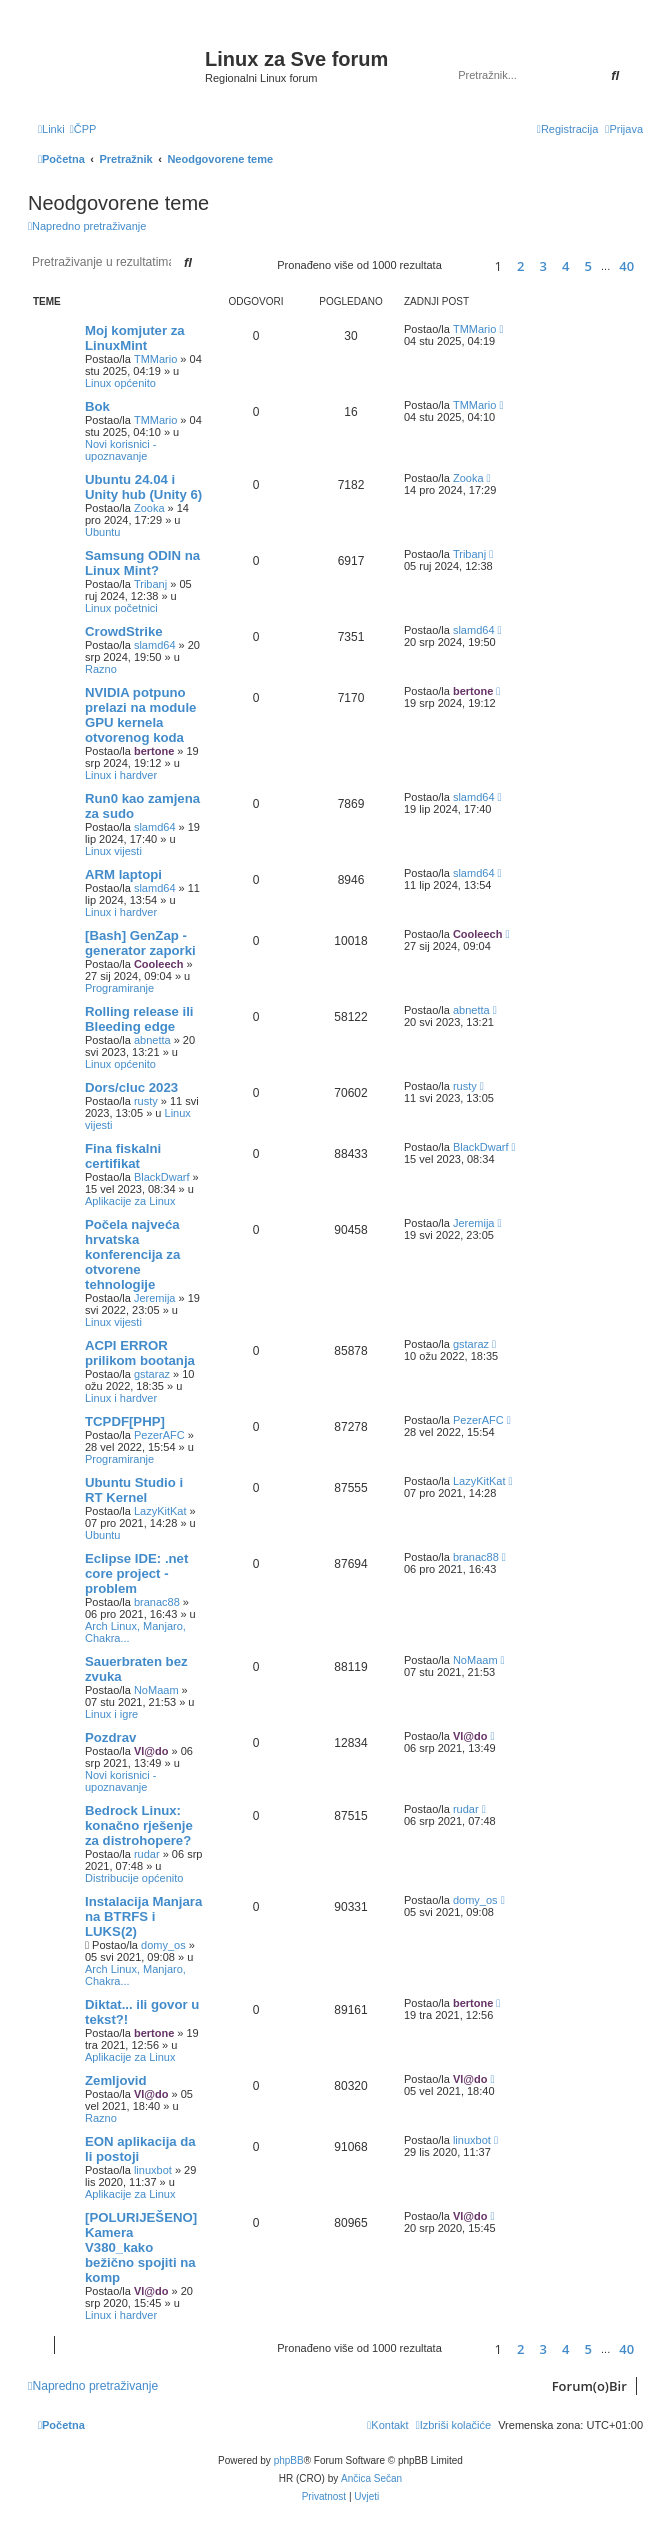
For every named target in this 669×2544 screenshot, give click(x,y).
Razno (101, 669)
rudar (147, 1854)
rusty (146, 1101)
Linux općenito (120, 383)
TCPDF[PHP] (125, 1421)
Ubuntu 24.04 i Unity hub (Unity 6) (143, 487)
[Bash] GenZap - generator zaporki (140, 943)
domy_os (163, 1945)
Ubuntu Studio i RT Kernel (134, 1490)
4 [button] (565, 266)
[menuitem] (83, 129)
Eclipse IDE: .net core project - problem (136, 1573)
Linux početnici (121, 608)
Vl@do (151, 1751)
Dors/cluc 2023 (131, 1087)
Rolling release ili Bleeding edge (139, 1019)
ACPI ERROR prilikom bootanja (140, 1353)
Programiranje (119, 988)
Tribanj (150, 584)
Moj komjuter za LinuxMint (135, 338)
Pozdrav (110, 1737)
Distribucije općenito (134, 1878)
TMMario (155, 359)
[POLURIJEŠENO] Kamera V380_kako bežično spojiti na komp (141, 2247)
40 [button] (626, 266)
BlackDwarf (162, 1177)
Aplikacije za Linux (130, 1201)
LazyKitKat (160, 1511)
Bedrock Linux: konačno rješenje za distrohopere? (139, 1825)
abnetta (152, 1040)
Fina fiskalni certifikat (123, 1156)
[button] (465, 265)
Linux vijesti (113, 851)
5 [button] (588, 266)
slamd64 (155, 645)
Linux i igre (111, 1714)
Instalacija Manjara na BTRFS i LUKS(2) (143, 1916)
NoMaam (156, 1690)
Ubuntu (102, 532)
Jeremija (155, 1298)
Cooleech (159, 964)
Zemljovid (116, 2080)
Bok (97, 406)
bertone (154, 751)
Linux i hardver (121, 775)
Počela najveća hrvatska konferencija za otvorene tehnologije (132, 1254)
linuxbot (153, 2170)
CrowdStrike (124, 631)
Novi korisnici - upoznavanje (121, 450)
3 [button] (543, 266)
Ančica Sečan (371, 2478)
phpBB (289, 2460)
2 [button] (520, 266)
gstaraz (152, 1374)
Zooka (149, 508)
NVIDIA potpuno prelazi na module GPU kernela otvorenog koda (140, 715)
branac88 (157, 1602)
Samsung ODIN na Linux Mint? (142, 563)
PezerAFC (159, 1435)
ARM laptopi (123, 874)
